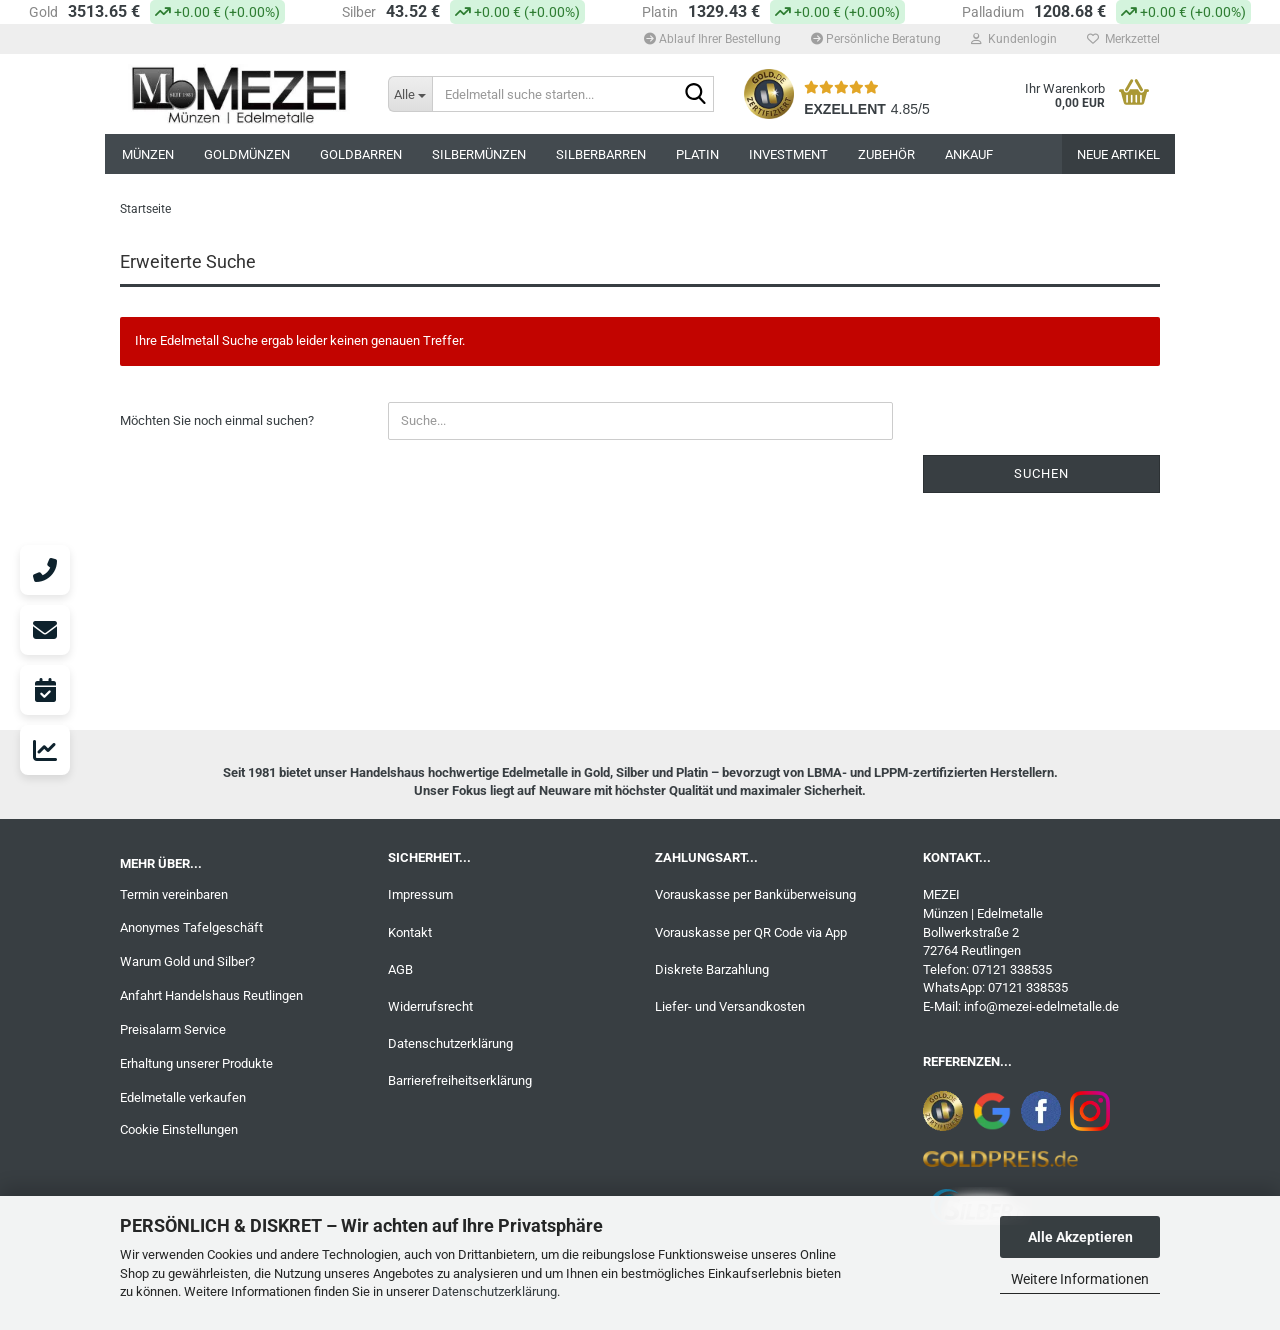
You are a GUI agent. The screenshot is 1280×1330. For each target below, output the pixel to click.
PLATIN (697, 154)
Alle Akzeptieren (1080, 1237)
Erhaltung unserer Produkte (196, 1063)
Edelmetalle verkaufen (183, 1097)
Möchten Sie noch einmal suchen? (217, 420)
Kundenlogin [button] (1014, 39)
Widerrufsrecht (430, 1006)
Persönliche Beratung (876, 39)
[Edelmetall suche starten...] (410, 94)
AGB (400, 969)
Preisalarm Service (173, 1029)
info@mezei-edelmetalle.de (1041, 1006)
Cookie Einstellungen (179, 1129)
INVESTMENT (788, 154)
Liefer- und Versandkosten (730, 1006)
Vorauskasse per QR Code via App (751, 932)
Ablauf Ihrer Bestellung (712, 39)
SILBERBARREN (601, 154)
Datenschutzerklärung (494, 1291)
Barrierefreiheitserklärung (460, 1080)
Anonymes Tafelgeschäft (191, 927)
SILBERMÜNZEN (479, 154)
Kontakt (410, 932)
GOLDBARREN (361, 154)
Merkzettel (1123, 39)
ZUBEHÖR (886, 154)
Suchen (1041, 473)
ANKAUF (969, 154)
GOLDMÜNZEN (247, 154)
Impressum (420, 894)
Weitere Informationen (1080, 1279)
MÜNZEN (148, 154)
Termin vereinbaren (174, 894)
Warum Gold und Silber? (187, 961)
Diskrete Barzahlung (712, 969)
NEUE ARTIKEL (1118, 154)
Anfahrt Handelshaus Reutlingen (211, 995)
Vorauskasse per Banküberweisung (755, 894)
